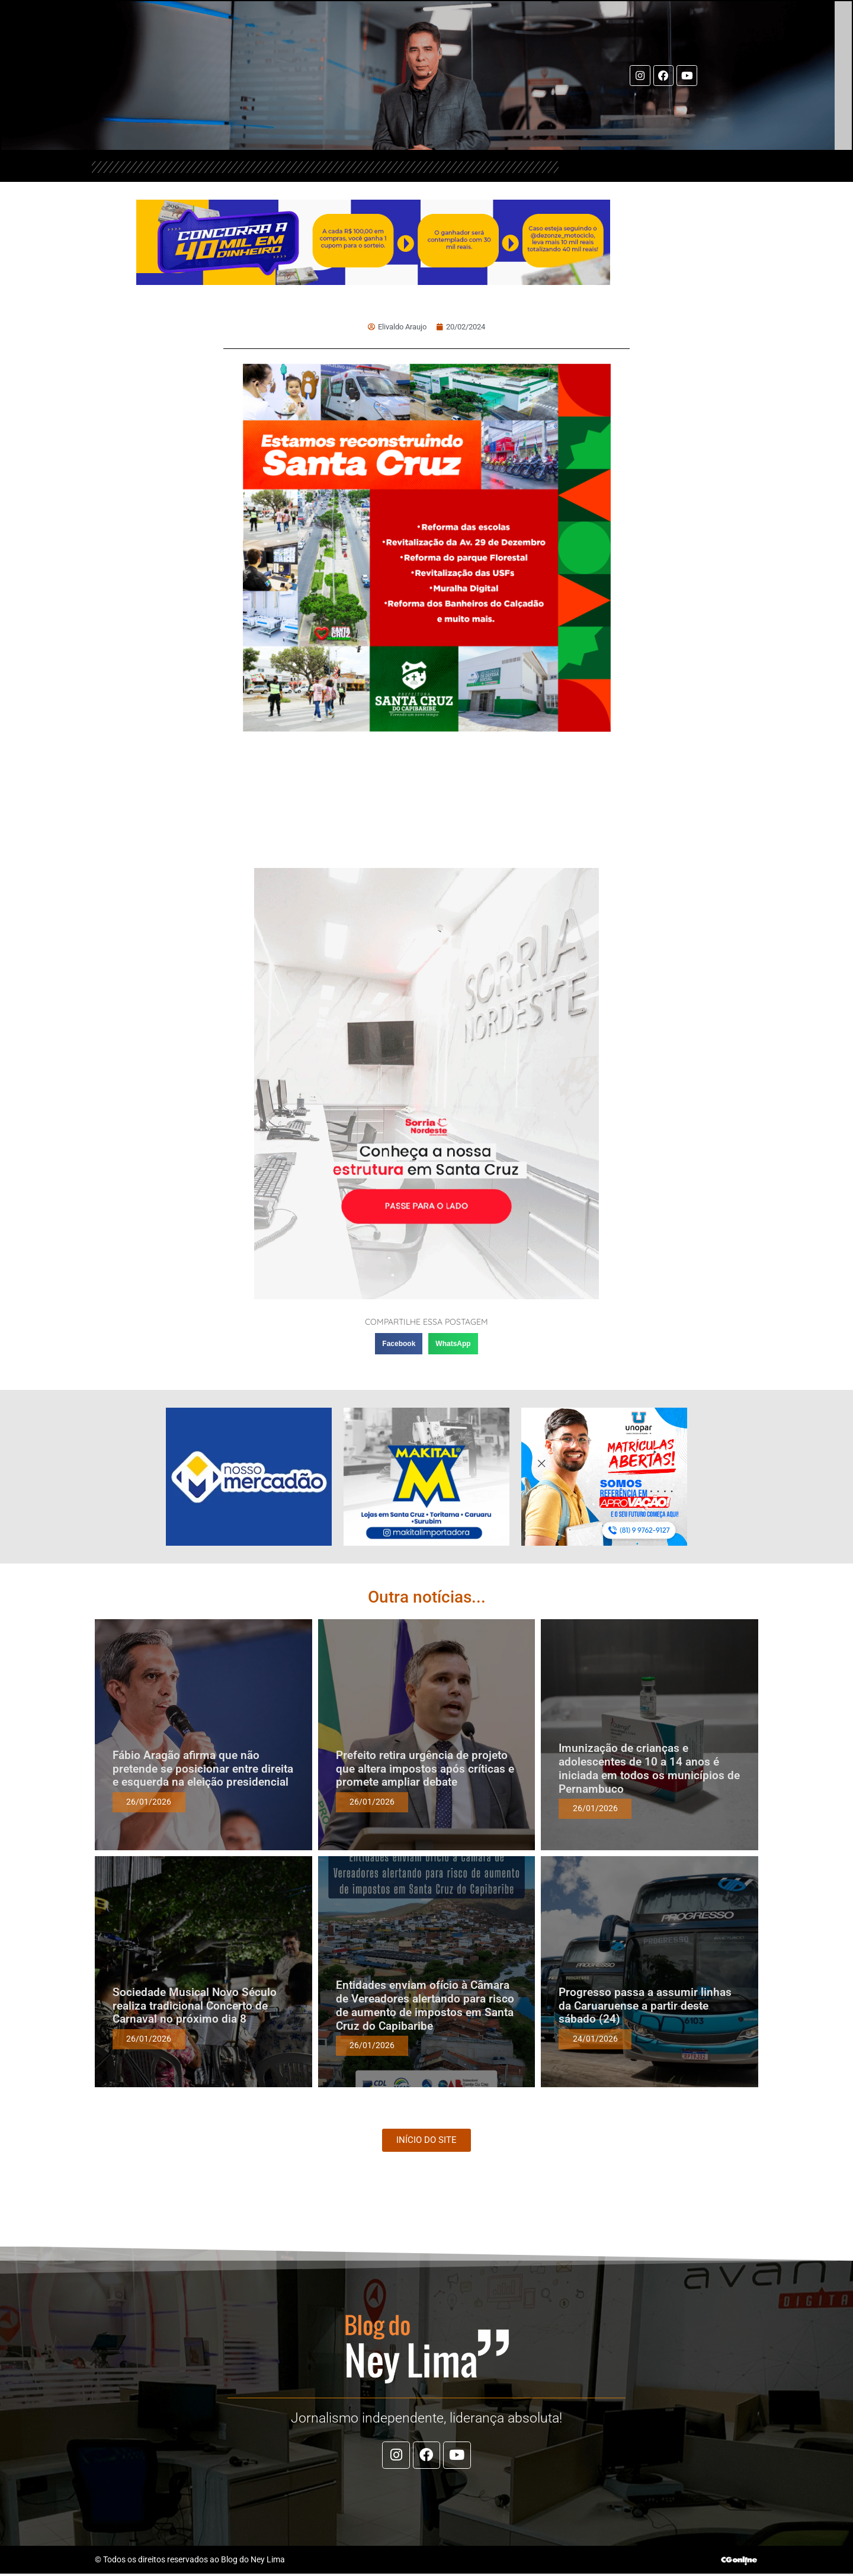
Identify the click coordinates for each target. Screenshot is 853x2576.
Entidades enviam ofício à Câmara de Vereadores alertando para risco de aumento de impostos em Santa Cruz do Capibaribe (425, 2005)
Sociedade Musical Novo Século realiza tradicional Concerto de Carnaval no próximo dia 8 (195, 2005)
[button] (398, 1343)
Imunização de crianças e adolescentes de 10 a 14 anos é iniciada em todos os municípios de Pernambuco (649, 1768)
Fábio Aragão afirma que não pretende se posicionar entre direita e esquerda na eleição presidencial (203, 1768)
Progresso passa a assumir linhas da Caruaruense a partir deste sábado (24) (645, 2005)
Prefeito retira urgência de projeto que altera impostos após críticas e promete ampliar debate (425, 1768)
